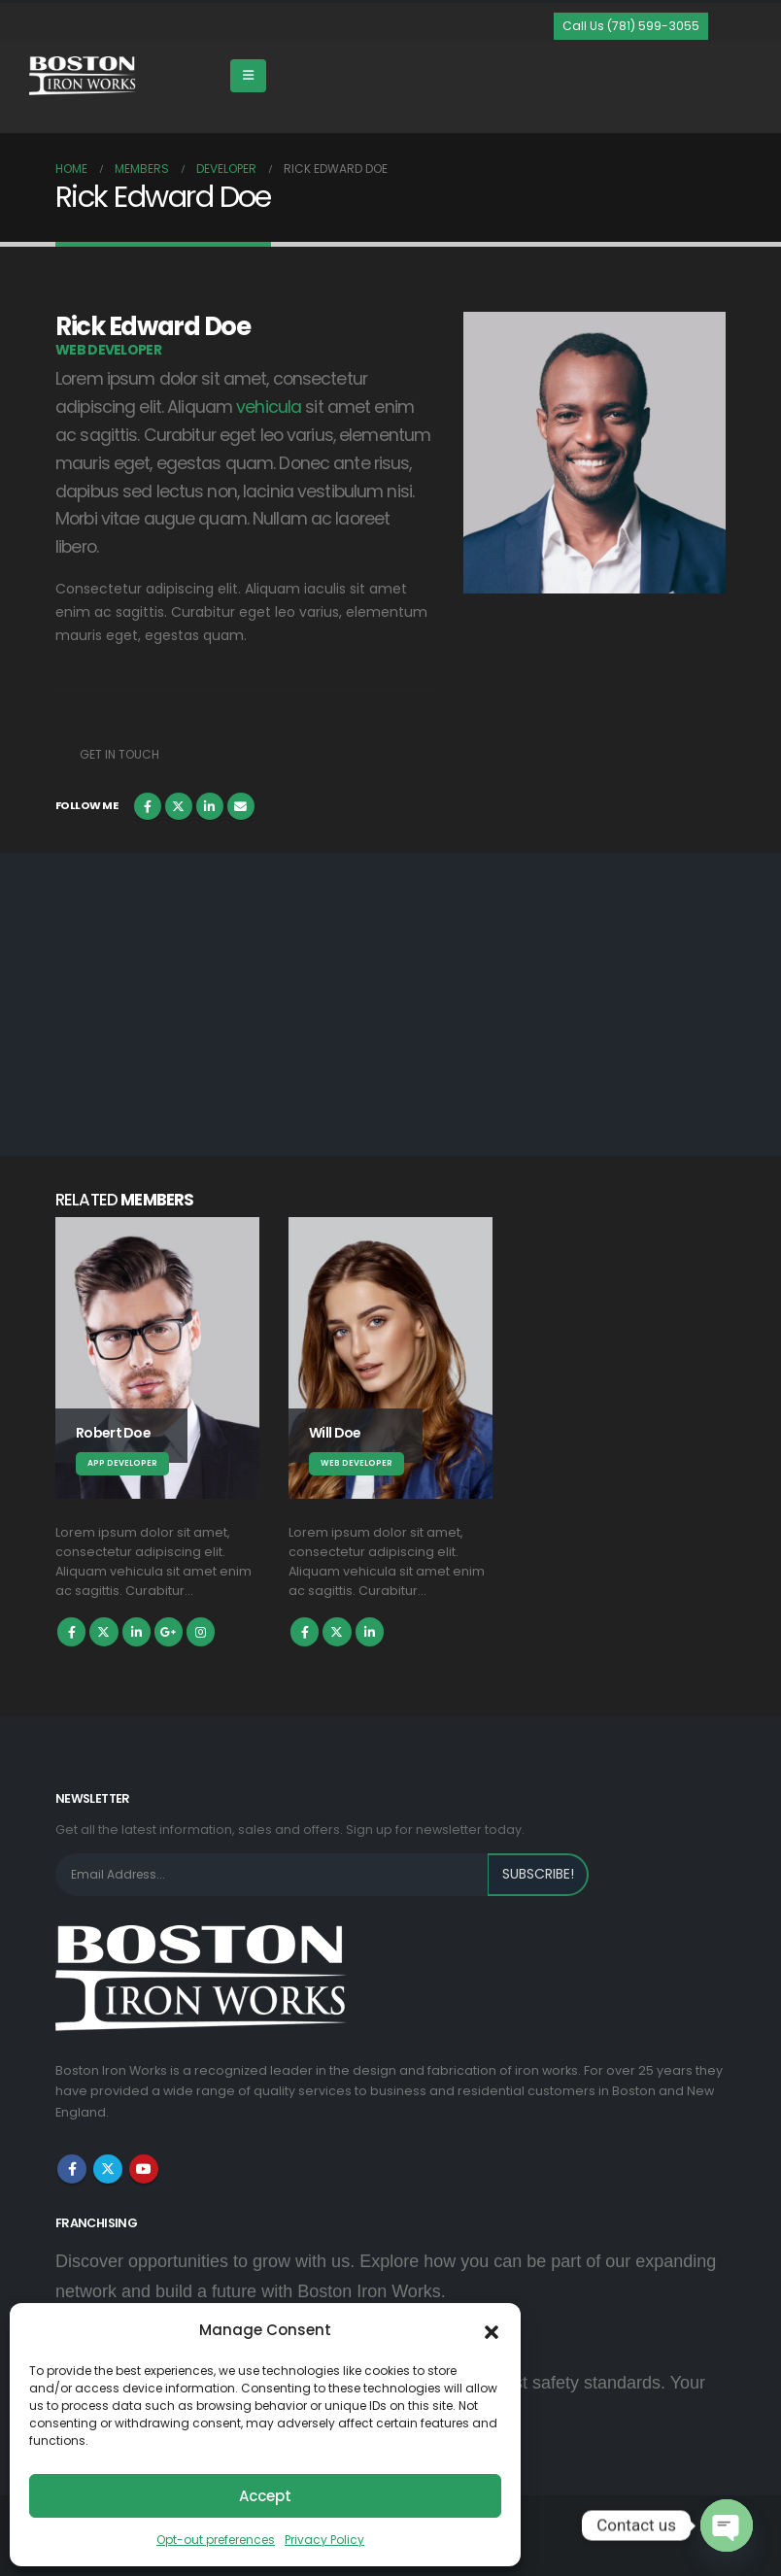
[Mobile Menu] (248, 75)
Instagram (201, 1631)
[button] (491, 2330)
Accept (265, 2496)
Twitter (178, 806)
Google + (168, 1631)
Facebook (147, 806)
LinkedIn (209, 806)
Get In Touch (119, 754)
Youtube (143, 2169)
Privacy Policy (324, 2539)
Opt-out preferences (215, 2539)
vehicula (268, 407)
